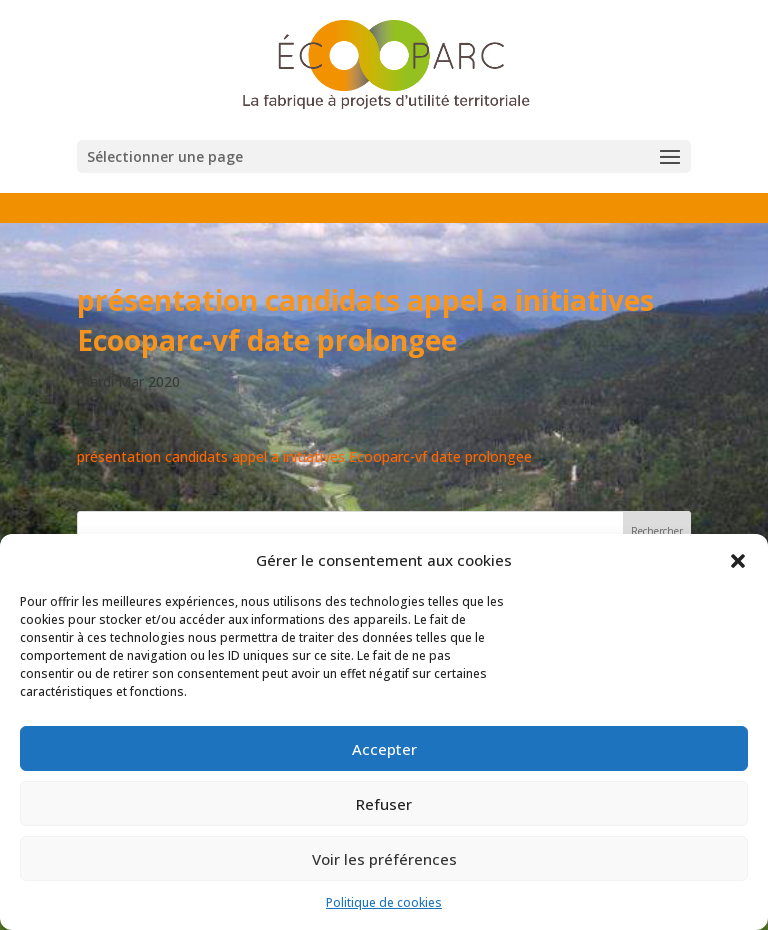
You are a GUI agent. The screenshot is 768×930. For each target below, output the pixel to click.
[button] (738, 561)
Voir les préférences (384, 859)
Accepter (384, 749)
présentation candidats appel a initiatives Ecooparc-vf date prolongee (304, 456)
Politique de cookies (384, 902)
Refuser (384, 804)
